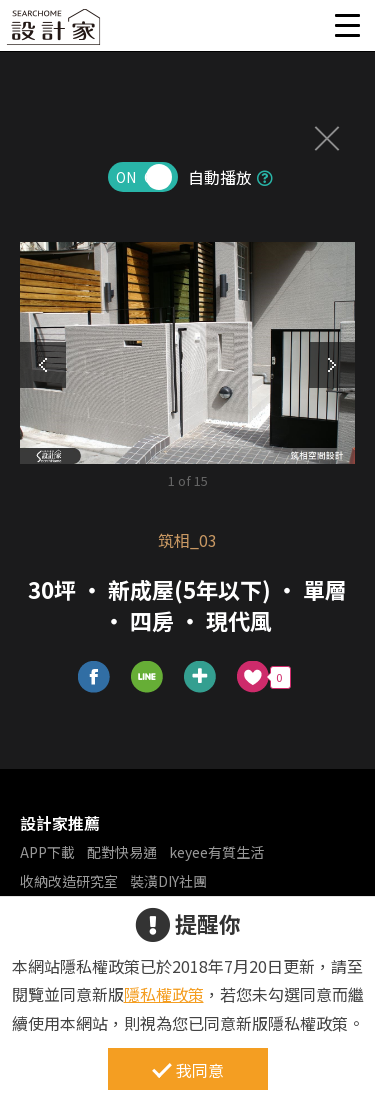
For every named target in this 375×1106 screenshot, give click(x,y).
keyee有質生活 (216, 852)
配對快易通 (122, 852)
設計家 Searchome (55, 32)
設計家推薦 (60, 823)
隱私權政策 (164, 994)
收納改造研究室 (69, 881)
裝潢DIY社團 (168, 881)
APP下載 (47, 852)
